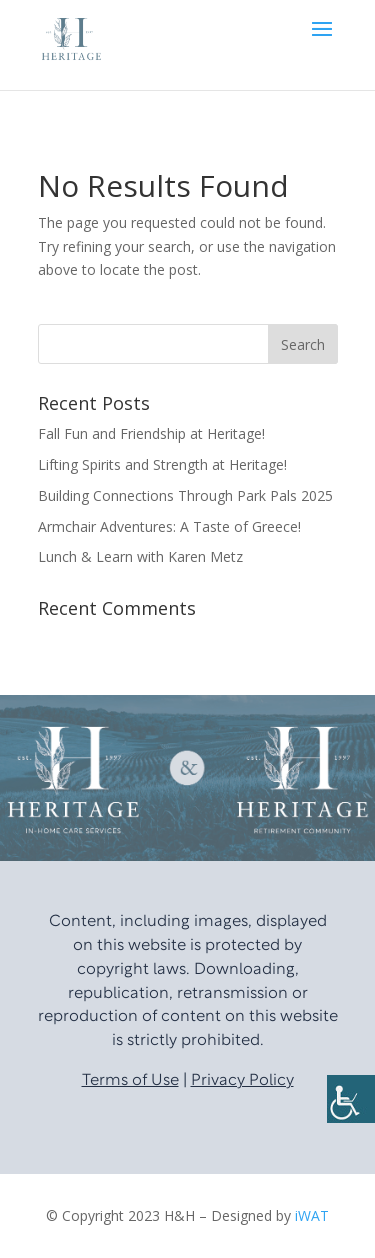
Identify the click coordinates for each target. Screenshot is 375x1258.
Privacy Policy (242, 1081)
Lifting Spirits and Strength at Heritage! (162, 464)
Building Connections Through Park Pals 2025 (185, 495)
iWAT (312, 1215)
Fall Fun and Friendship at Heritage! (151, 433)
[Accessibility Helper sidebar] (351, 1099)
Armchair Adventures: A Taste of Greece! (169, 526)
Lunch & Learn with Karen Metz (140, 556)
